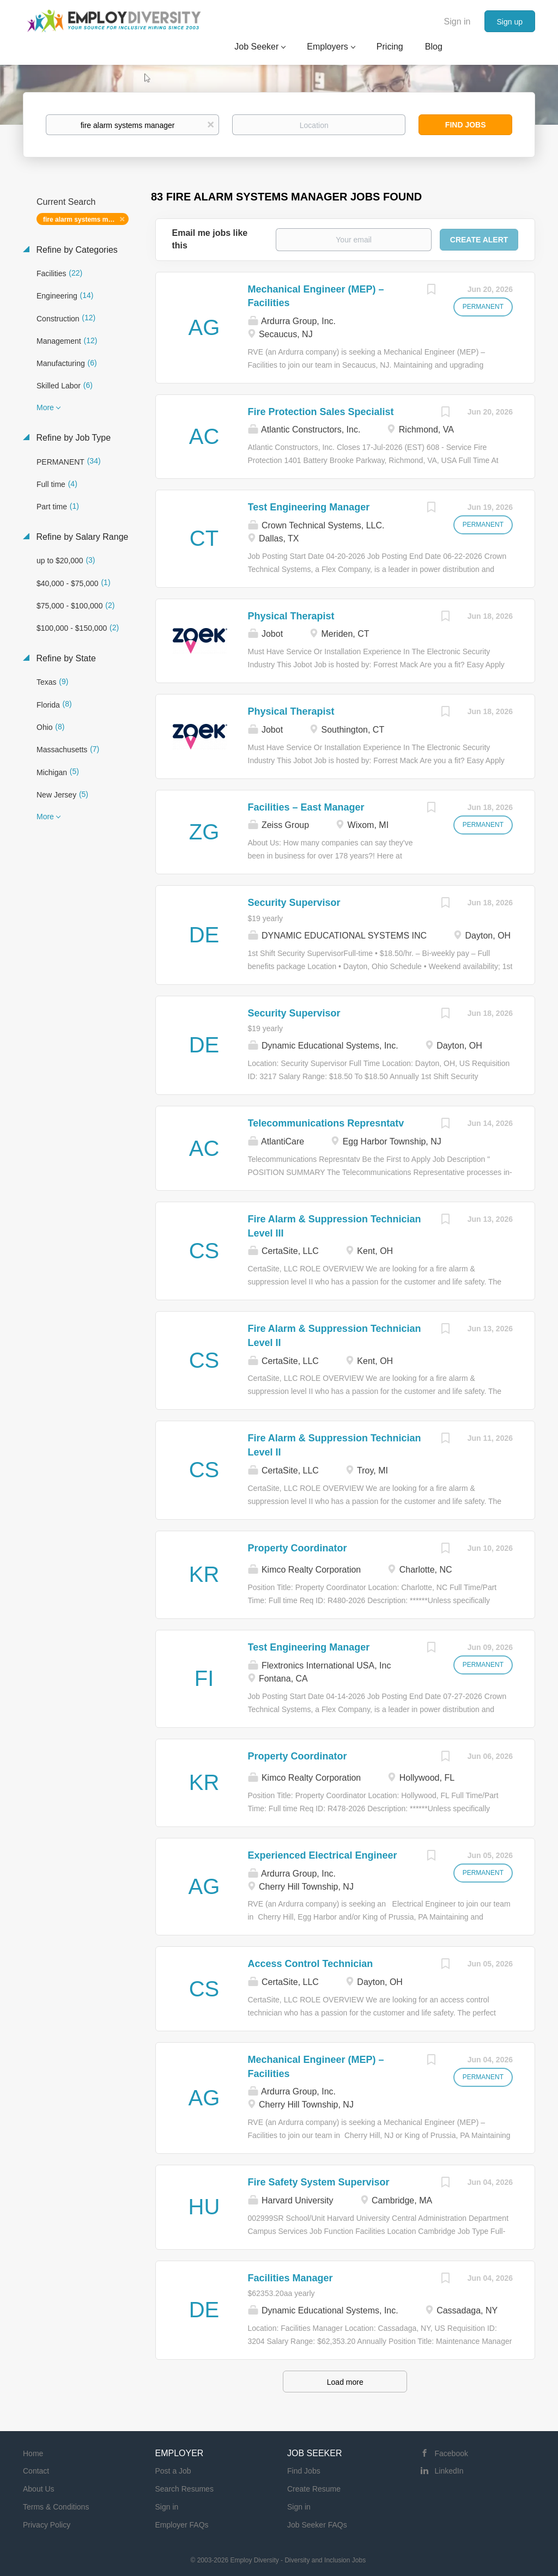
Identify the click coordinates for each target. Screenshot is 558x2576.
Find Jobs (465, 124)
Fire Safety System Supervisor (319, 2182)
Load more (345, 2382)
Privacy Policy (46, 2524)
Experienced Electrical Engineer (322, 1855)
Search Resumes (184, 2488)
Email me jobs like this (210, 239)
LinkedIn (449, 2471)
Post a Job (173, 2471)
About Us (38, 2488)
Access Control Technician (310, 1963)
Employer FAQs (182, 2524)
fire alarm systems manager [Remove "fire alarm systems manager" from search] (86, 219)
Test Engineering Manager (309, 507)
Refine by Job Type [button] (72, 437)
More (45, 407)
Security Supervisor (294, 902)
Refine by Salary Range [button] (81, 536)
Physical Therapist (291, 616)
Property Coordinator (297, 1548)
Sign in (457, 21)
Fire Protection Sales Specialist (321, 411)
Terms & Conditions (56, 2506)
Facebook (451, 2453)
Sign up (510, 21)
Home (33, 2453)
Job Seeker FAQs (317, 2524)
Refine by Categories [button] (76, 249)
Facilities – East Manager (306, 807)
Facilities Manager (290, 2278)
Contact (36, 2471)
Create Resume (314, 2488)
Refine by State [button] (65, 658)
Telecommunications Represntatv (326, 1123)
